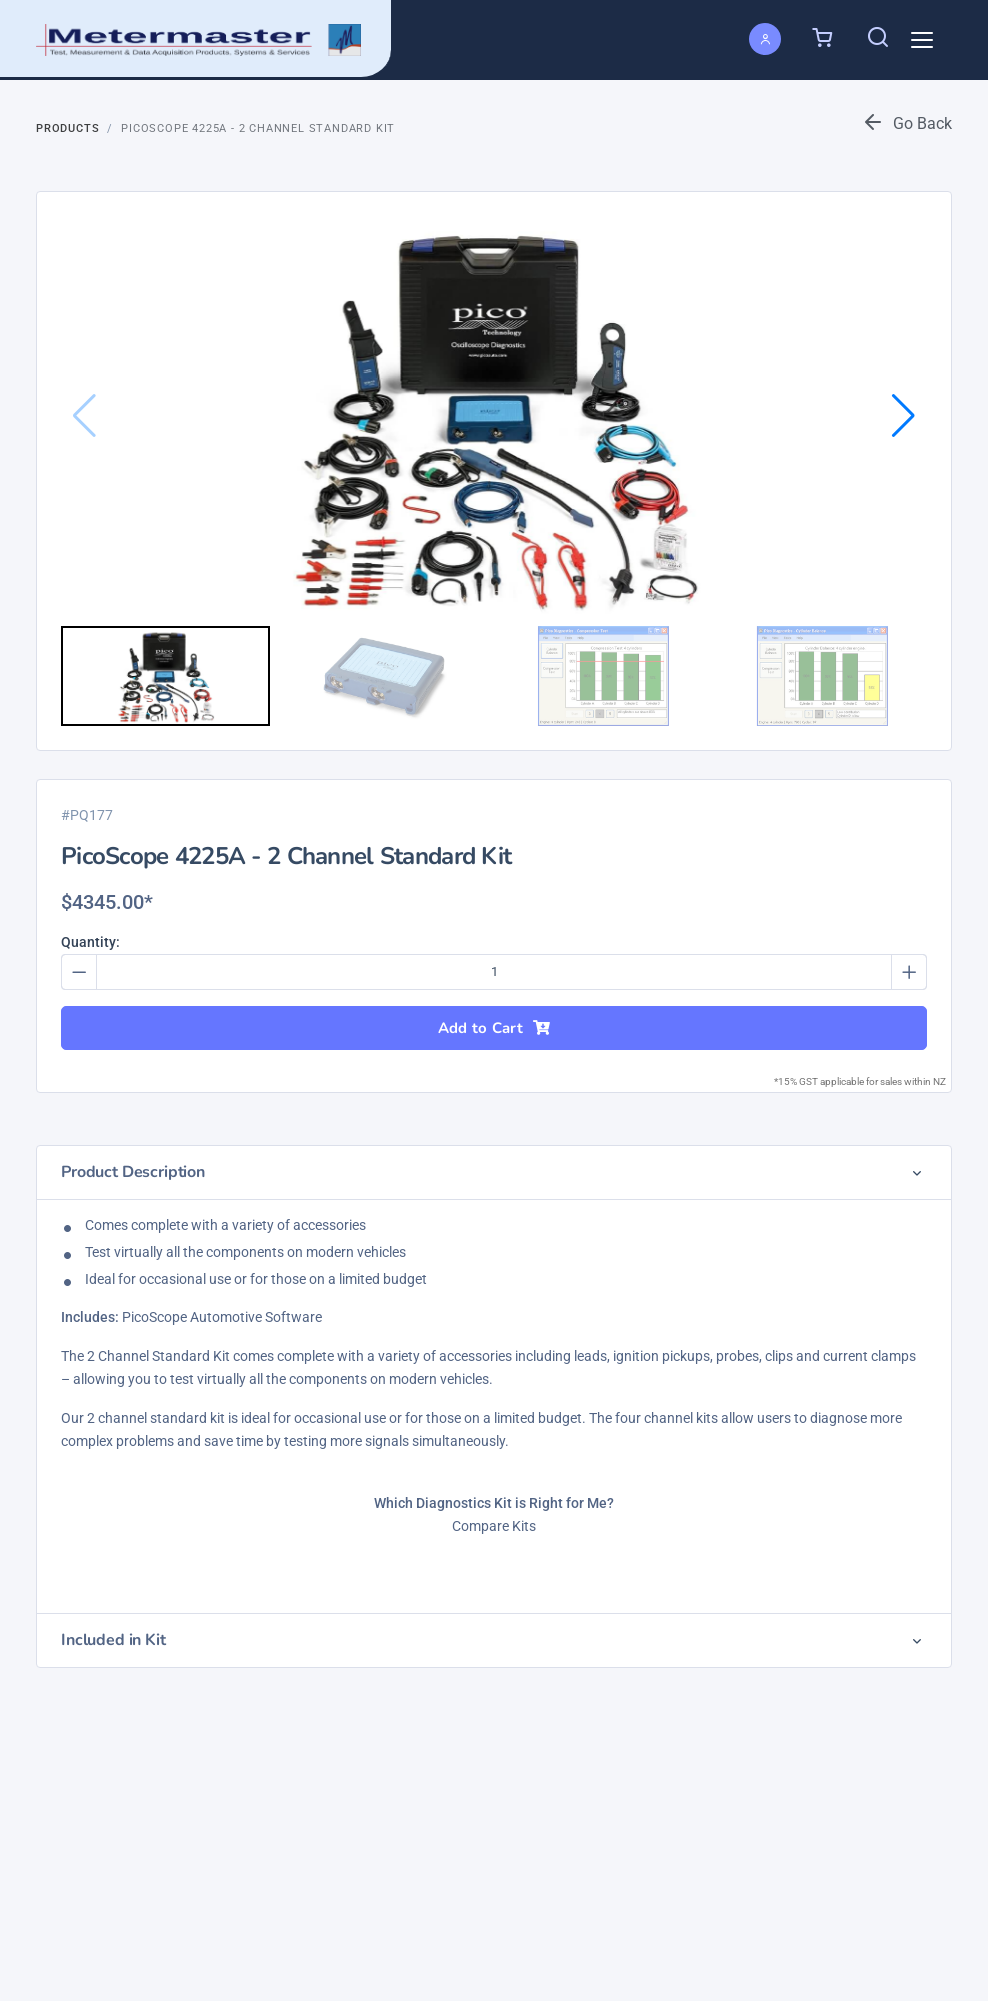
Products (67, 128)
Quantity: (90, 942)
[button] (903, 416)
